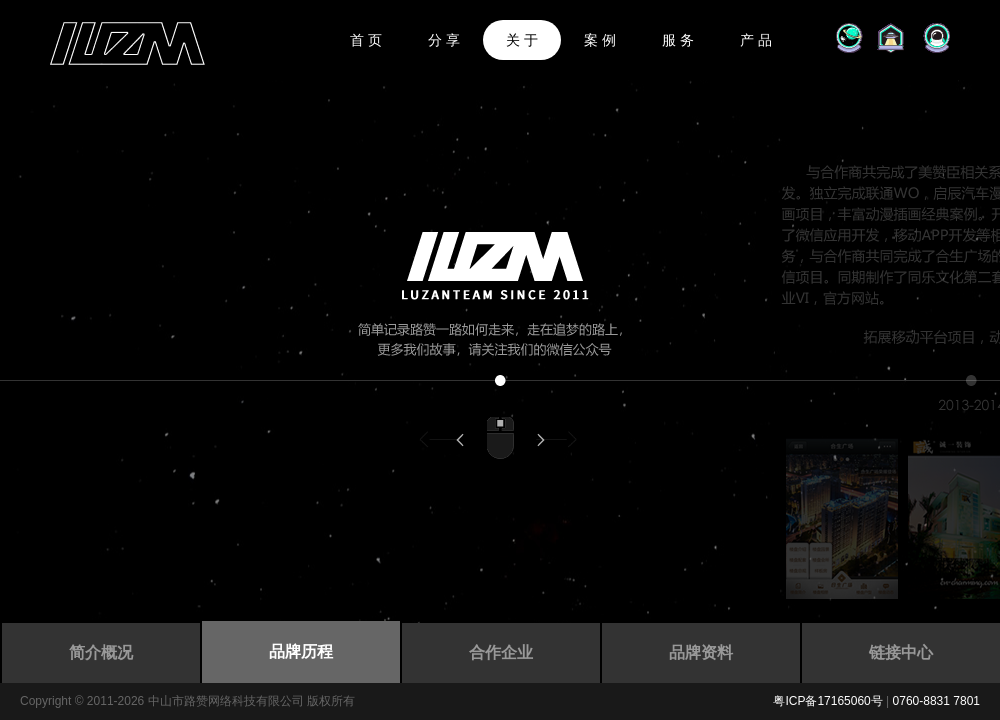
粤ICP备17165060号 (827, 701)
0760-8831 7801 (936, 701)
